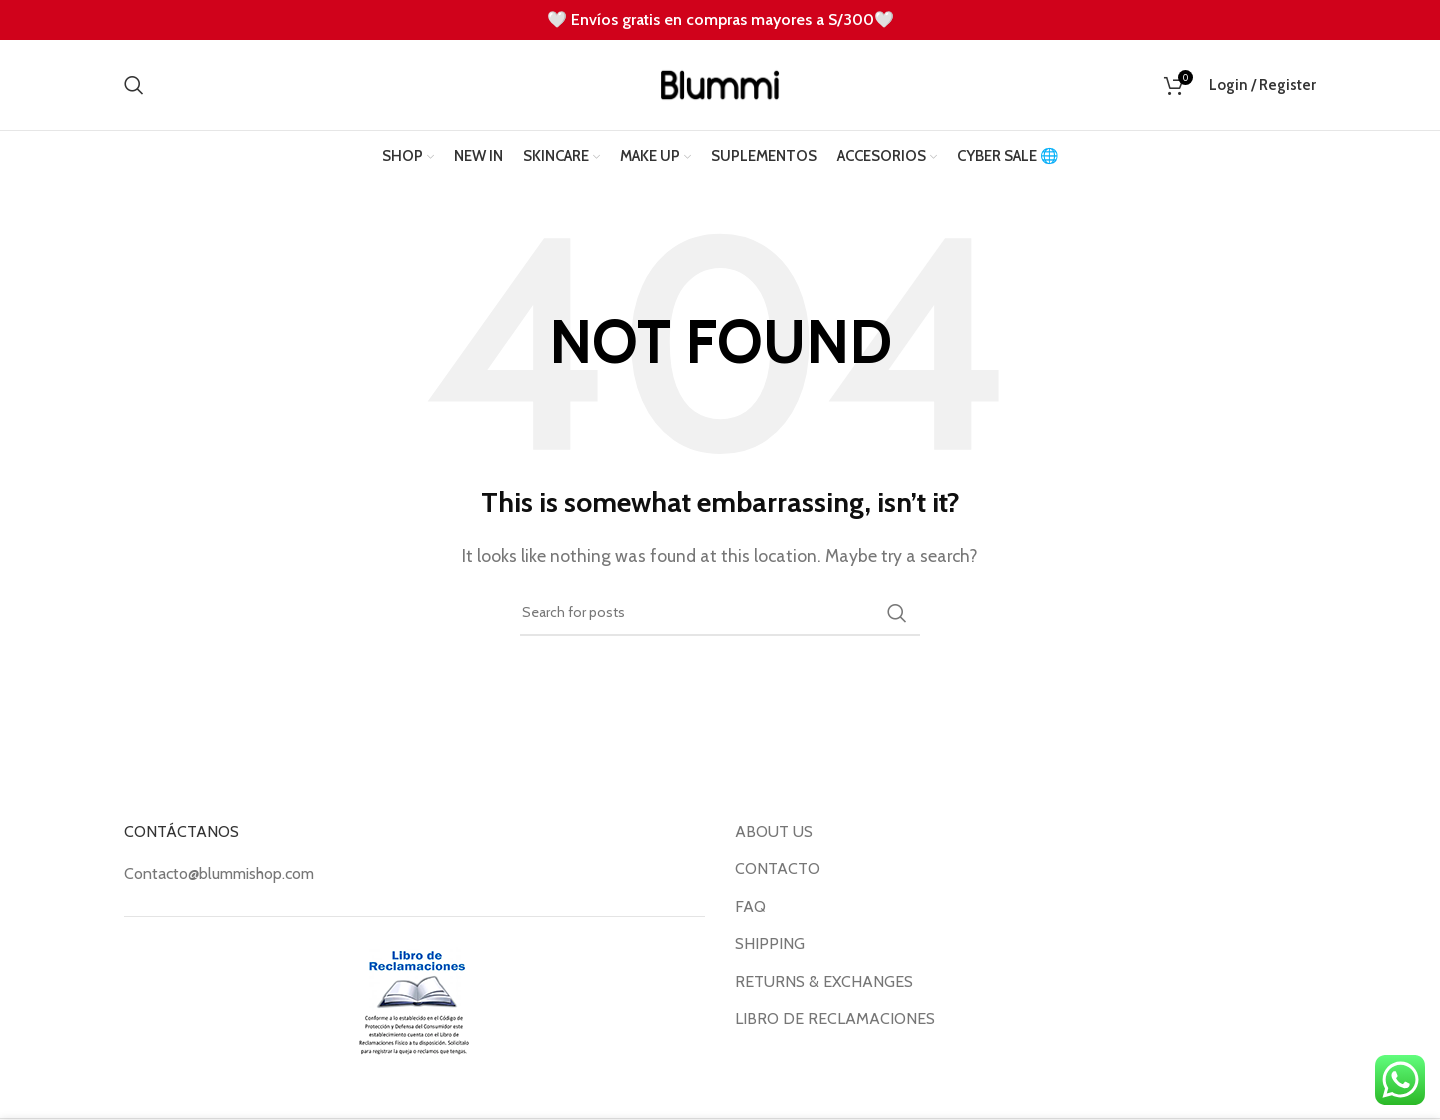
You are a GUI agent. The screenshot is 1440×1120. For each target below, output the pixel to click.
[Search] (134, 85)
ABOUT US (774, 831)
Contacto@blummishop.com (219, 873)
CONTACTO (777, 868)
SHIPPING (770, 943)
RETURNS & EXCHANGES (824, 981)
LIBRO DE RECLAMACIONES (835, 1018)
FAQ (750, 906)
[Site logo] (720, 83)
